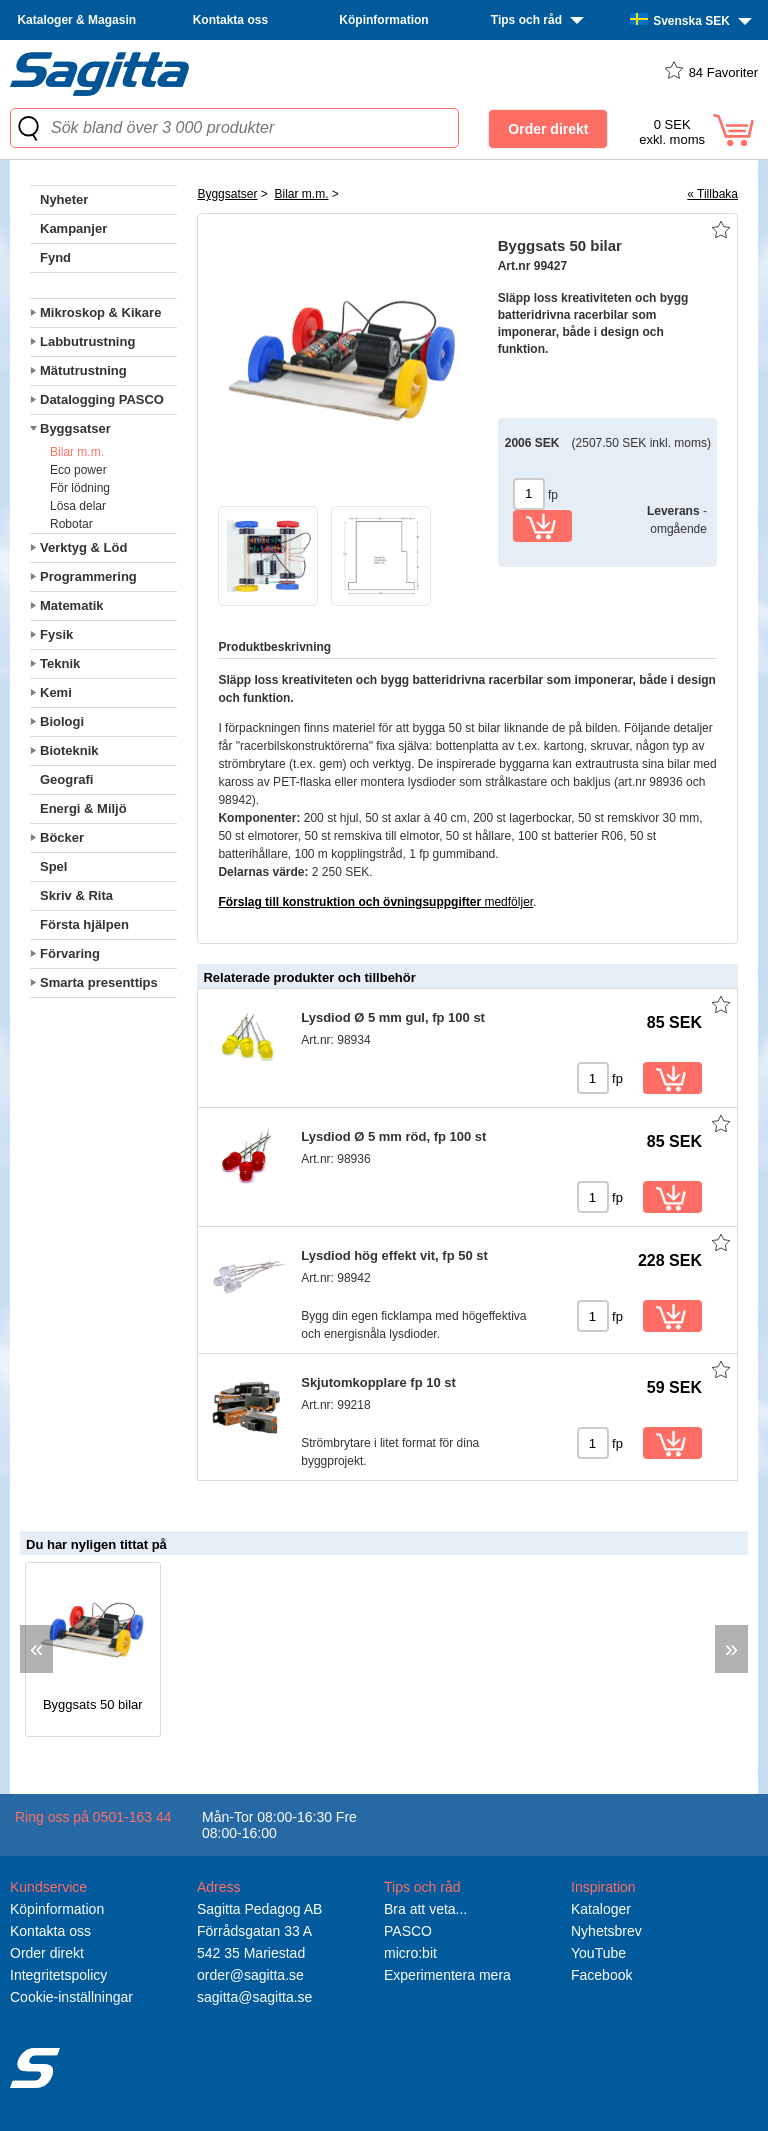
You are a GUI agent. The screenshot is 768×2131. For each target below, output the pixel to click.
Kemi (56, 692)
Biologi (62, 721)
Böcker (62, 837)
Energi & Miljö (83, 808)
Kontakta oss (230, 20)
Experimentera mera (447, 1975)
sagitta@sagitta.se (254, 1997)
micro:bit (410, 1953)
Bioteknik (69, 750)
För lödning (80, 488)
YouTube (598, 1953)
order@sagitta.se (250, 1975)
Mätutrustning (83, 370)
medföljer (375, 902)
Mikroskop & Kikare (100, 312)
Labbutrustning (87, 341)
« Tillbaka (712, 194)
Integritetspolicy (58, 1975)
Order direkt (47, 1953)
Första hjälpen (84, 924)
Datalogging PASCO (102, 399)
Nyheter (64, 199)
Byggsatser (75, 428)
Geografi (66, 779)
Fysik (56, 634)
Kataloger (601, 1909)
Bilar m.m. (77, 452)
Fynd (55, 257)
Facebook (601, 1975)
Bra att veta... (425, 1909)
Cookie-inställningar (71, 1997)
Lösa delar (78, 506)
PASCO (408, 1931)
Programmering (88, 576)
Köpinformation (383, 20)
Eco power (78, 470)
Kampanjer (73, 228)
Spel (53, 866)
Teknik (60, 663)
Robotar (71, 524)
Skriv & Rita (76, 895)
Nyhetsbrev (606, 1931)
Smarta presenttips (99, 982)
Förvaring (70, 953)
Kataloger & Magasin (76, 20)
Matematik (72, 605)
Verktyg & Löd (83, 547)
